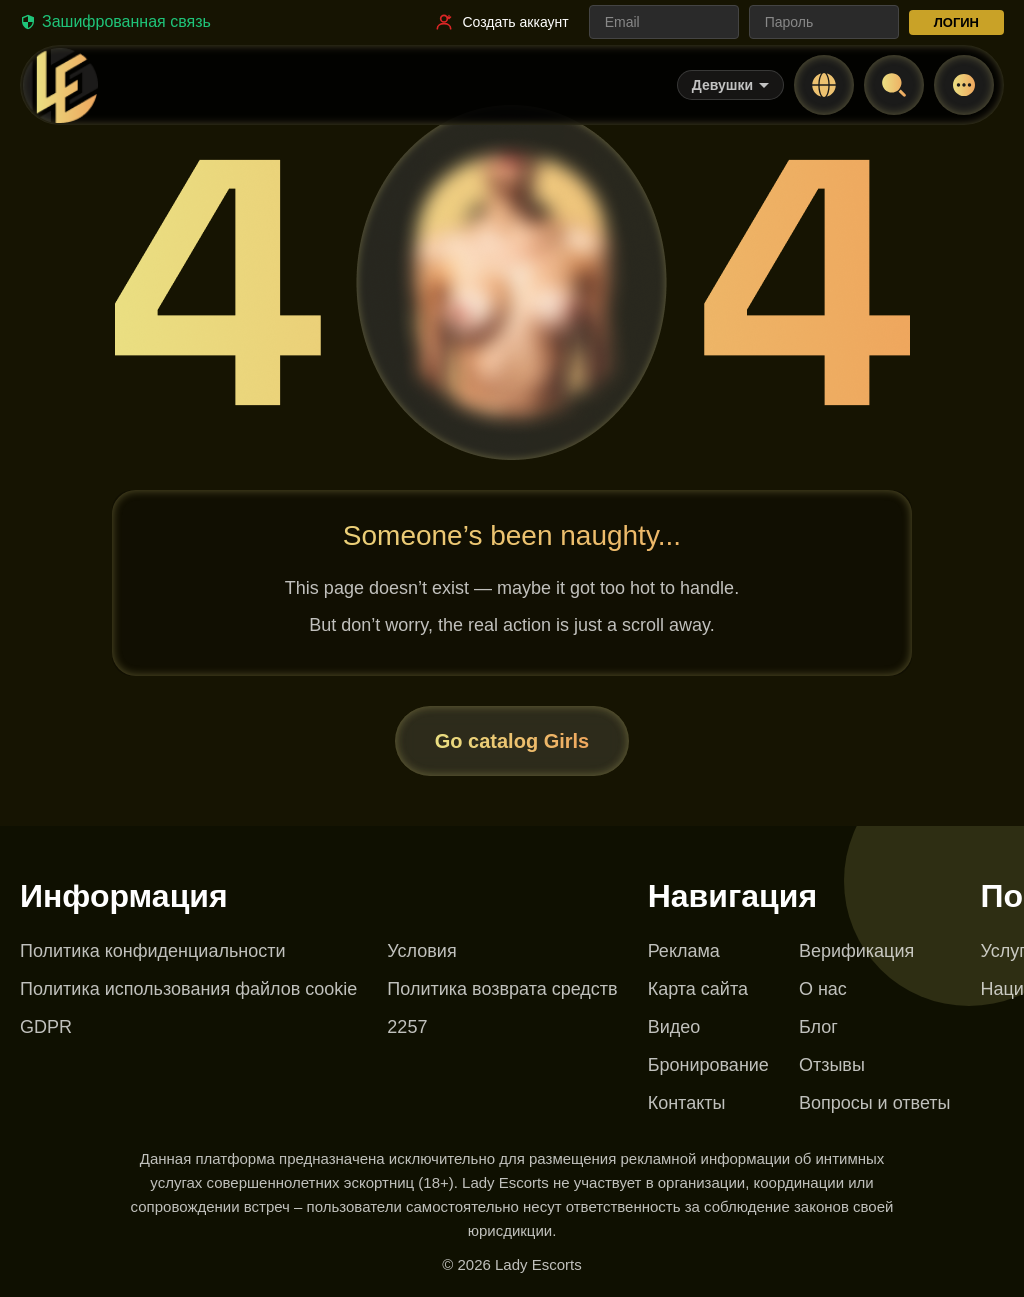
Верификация (856, 951)
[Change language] (824, 85)
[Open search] (894, 85)
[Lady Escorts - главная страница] (60, 85)
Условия (421, 951)
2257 (407, 1027)
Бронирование (708, 1065)
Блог (818, 1027)
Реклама (684, 951)
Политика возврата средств (502, 989)
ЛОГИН (956, 22)
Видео (674, 1027)
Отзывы (832, 1065)
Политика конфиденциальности (153, 951)
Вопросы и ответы (875, 1103)
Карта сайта (698, 989)
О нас (823, 989)
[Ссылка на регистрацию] (501, 22)
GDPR (46, 1027)
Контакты (687, 1103)
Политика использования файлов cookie (188, 989)
